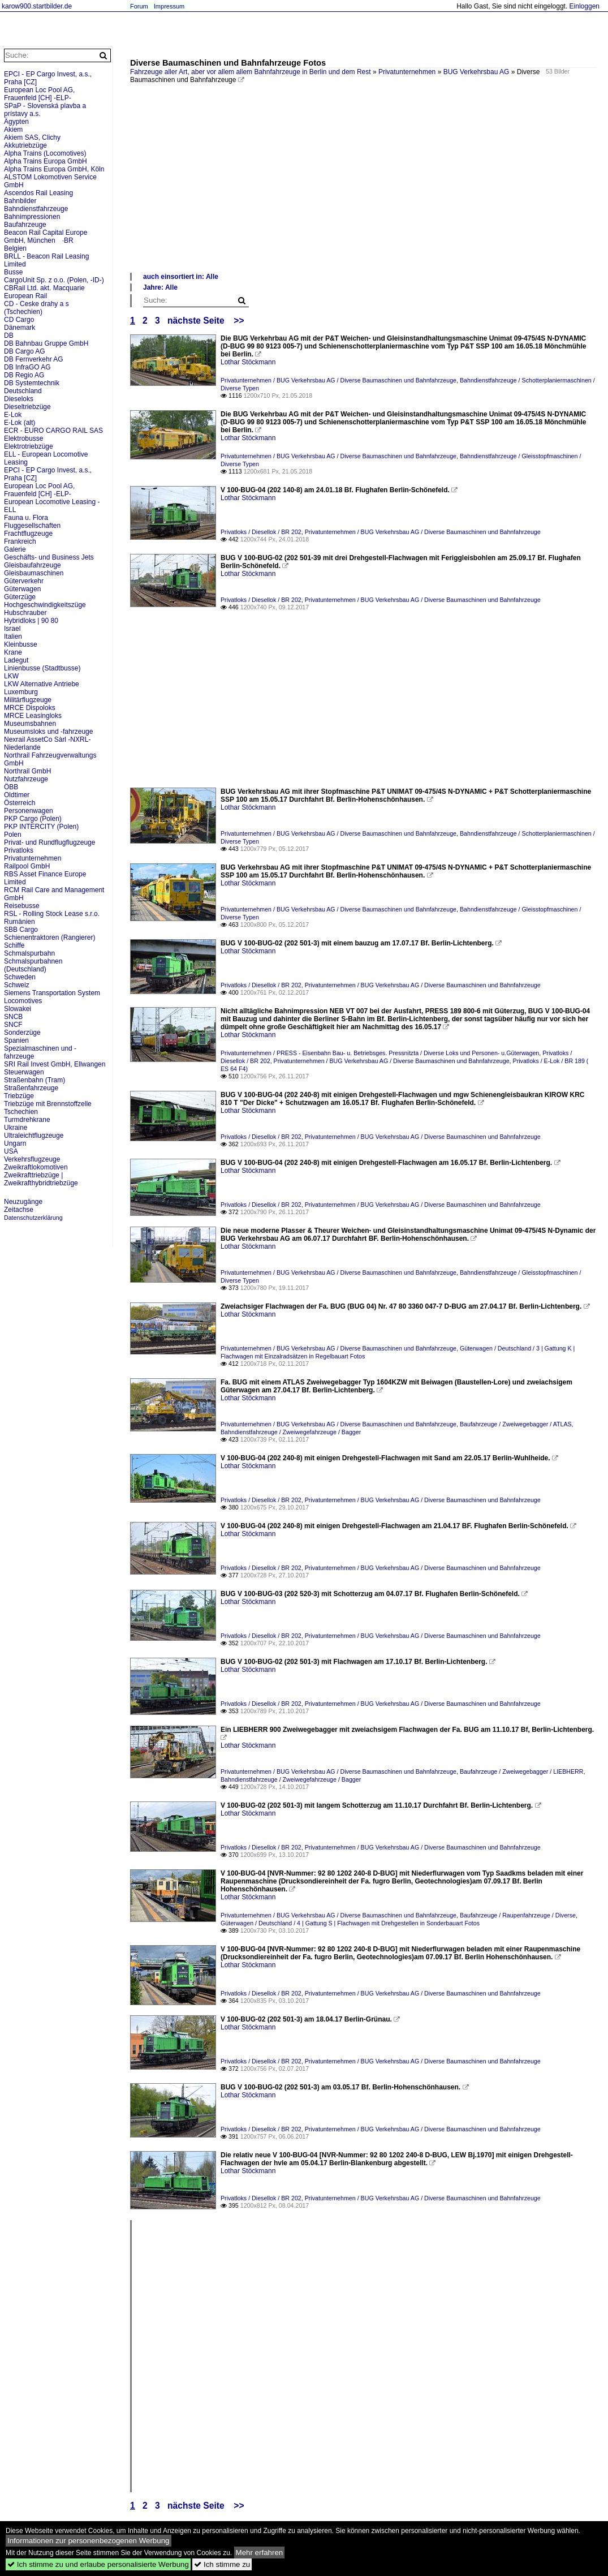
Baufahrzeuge (25, 225)
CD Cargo (19, 320)
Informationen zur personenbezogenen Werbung (88, 2540)
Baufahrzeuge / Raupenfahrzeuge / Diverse (518, 1915)
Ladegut (16, 660)
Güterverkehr (24, 581)
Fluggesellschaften (32, 526)
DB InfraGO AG (27, 367)
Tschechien (21, 1112)
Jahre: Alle (160, 287)
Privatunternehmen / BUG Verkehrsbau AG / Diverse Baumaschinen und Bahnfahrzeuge (338, 380)
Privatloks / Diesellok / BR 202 (261, 531)
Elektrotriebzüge (28, 446)
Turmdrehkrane (27, 1120)
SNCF (13, 1025)
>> (239, 320)
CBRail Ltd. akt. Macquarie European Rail (44, 292)
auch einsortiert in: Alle (180, 277)
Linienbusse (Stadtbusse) (42, 668)
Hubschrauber (25, 613)
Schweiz (16, 985)
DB (9, 335)
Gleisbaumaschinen (33, 573)
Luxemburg (21, 692)
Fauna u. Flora (26, 518)
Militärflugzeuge (27, 700)
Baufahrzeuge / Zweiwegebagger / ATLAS (516, 1424)
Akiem (13, 130)
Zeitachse (18, 1210)
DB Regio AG (24, 375)
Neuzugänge (23, 1202)
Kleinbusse (20, 644)
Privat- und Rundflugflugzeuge (49, 842)
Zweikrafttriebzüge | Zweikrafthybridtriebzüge (41, 1179)
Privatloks (18, 850)
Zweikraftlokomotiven (36, 1167)
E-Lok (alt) (19, 423)
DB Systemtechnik (31, 383)
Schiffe (14, 945)
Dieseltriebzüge (27, 407)
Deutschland (23, 391)
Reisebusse (22, 906)
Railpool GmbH (27, 866)
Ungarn (15, 1143)
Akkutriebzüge (25, 145)
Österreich (19, 803)
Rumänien (19, 922)
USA (11, 1151)
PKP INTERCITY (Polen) (41, 827)
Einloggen (585, 6)
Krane (13, 652)
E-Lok (12, 415)
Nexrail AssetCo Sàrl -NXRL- (47, 739)
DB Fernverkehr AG (33, 359)
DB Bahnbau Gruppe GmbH (46, 343)
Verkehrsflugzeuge (32, 1159)
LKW (11, 676)
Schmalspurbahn (29, 953)
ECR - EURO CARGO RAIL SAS (53, 431)
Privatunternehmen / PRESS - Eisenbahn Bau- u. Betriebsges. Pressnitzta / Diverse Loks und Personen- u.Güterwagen (380, 1053)
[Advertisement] (363, 186)
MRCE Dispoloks (29, 708)
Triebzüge (19, 1096)
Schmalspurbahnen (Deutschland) (33, 965)
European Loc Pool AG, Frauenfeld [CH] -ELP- (39, 94)
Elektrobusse (23, 438)
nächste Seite (196, 320)
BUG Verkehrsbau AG (476, 72)
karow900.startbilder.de (37, 6)
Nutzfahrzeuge (26, 779)
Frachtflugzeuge (28, 533)
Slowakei (17, 1009)
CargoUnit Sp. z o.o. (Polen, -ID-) (54, 280)
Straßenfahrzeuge (31, 1088)
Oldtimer (16, 795)
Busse (13, 272)
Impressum (169, 6)
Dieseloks (18, 399)
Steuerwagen (24, 1072)
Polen (12, 834)
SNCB (13, 1017)
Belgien (15, 248)
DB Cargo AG (24, 351)
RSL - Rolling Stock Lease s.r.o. (52, 914)
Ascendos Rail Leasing (38, 193)
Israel (12, 629)
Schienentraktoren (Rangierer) (49, 937)
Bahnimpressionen (32, 217)
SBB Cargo (21, 930)
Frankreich (20, 541)
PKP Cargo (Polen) (33, 819)
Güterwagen (22, 589)
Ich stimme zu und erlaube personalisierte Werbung (98, 2564)
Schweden (20, 977)
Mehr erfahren (259, 2552)
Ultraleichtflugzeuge (33, 1135)
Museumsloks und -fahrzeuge (48, 732)
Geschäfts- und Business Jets (49, 557)
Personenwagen (28, 811)
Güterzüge (20, 597)
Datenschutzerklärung (33, 1217)
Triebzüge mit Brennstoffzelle (48, 1104)
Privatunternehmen (406, 72)
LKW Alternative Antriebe (41, 684)
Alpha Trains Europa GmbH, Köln (54, 169)
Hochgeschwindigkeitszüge (45, 605)
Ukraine (15, 1128)
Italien (13, 636)
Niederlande (22, 747)
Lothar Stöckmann (248, 362)
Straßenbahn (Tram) (34, 1080)
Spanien (16, 1040)
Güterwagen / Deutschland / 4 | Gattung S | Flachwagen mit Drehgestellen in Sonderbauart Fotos (350, 1923)
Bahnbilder (20, 201)
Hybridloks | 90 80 (31, 621)
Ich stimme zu (222, 2564)
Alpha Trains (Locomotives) (45, 153)
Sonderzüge (22, 1033)
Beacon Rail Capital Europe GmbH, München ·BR (45, 236)
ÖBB (11, 787)
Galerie (15, 549)
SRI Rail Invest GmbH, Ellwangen (54, 1064)
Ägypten (16, 122)
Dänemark (19, 328)
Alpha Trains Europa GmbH (45, 161)
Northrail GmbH (27, 771)
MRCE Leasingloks (33, 716)
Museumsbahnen (30, 724)
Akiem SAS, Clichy (32, 137)
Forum (139, 6)
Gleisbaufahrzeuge (32, 565)
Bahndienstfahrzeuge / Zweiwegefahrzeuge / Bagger (291, 1432)
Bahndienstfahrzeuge (36, 209)
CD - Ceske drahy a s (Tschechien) (36, 308)
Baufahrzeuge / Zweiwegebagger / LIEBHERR (522, 1771)
